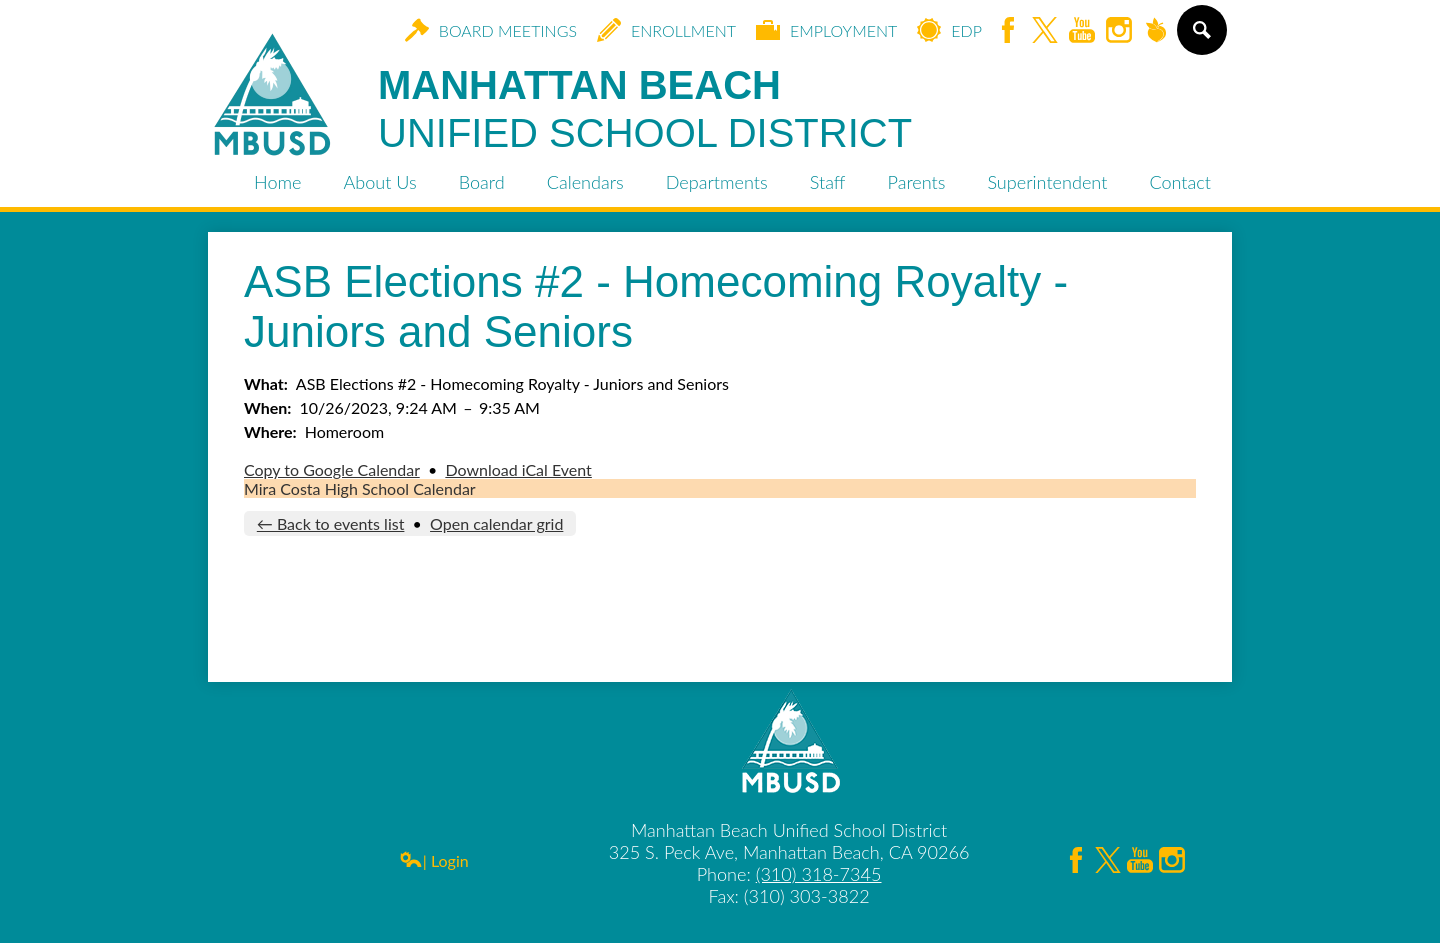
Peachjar (1156, 31)
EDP (949, 30)
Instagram (1119, 31)
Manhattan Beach (645, 110)
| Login (434, 860)
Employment (826, 30)
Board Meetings (491, 30)
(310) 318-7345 (819, 874)
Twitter (1045, 31)
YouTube (1082, 31)
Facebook (1008, 31)
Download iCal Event (518, 469)
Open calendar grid (496, 523)
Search (1200, 38)
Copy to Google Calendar (332, 469)
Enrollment (666, 30)
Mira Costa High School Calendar (360, 488)
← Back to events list (331, 523)
